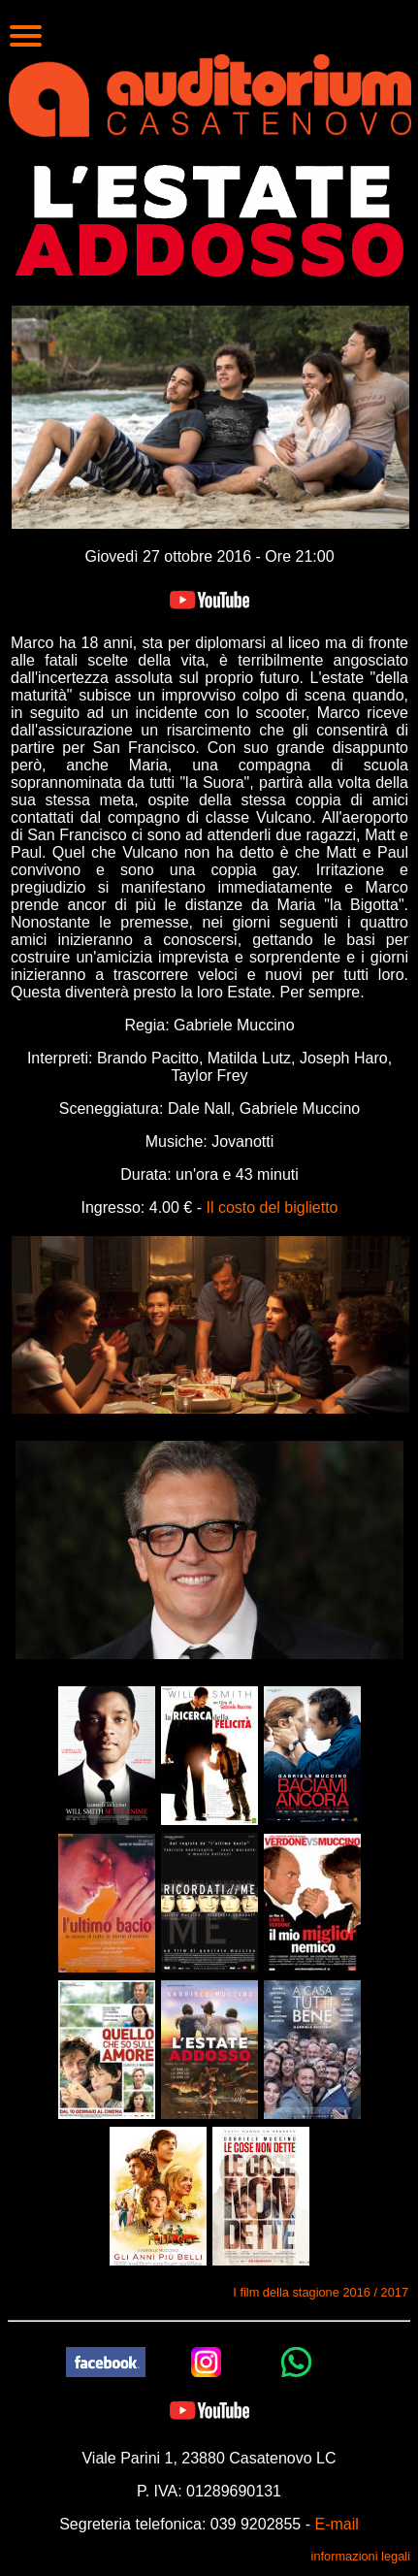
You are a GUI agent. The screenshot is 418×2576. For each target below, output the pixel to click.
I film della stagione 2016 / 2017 (320, 2292)
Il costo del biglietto (272, 1207)
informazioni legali (360, 2556)
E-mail (336, 2524)
